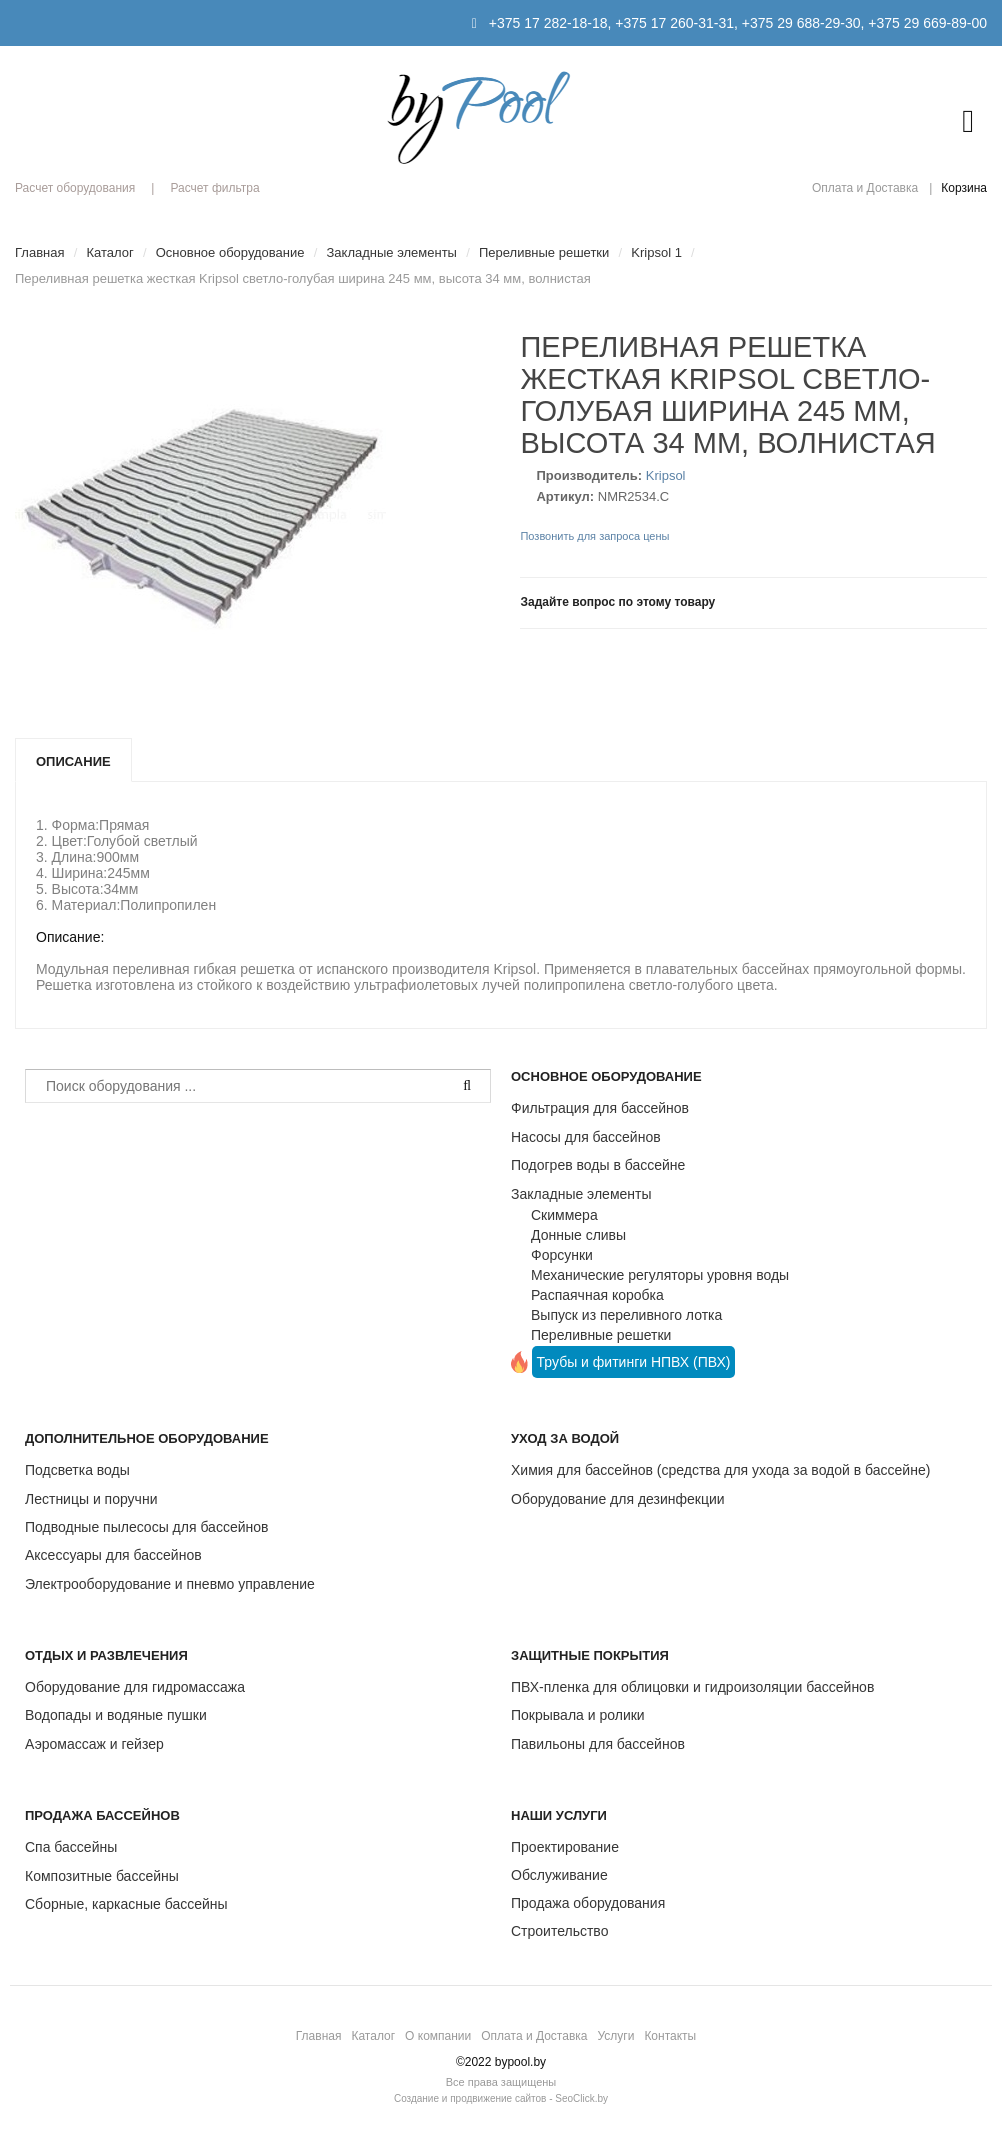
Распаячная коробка (597, 1295)
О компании (438, 2036)
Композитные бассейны (102, 1876)
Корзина (964, 188)
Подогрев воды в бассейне (598, 1165)
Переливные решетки (601, 1335)
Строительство (559, 1931)
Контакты (670, 2036)
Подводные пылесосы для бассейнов (146, 1527)
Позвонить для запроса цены (594, 536)
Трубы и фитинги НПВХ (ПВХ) (634, 1362)
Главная (319, 2036)
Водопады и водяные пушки (116, 1715)
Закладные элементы (581, 1194)
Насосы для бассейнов (586, 1137)
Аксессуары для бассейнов (113, 1555)
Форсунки (562, 1255)
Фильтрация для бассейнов (600, 1108)
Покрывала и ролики (578, 1715)
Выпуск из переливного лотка (626, 1315)
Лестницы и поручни (91, 1499)
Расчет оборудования (75, 188)
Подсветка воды (77, 1470)
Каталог (373, 2036)
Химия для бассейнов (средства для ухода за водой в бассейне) (720, 1470)
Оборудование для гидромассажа (135, 1687)
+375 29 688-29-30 (801, 23)
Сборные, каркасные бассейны (126, 1904)
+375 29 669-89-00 (927, 23)
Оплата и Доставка (865, 188)
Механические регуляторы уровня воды (660, 1275)
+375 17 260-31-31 (674, 23)
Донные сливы (578, 1235)
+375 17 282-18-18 (548, 23)
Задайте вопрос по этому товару (617, 602)
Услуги (615, 2036)
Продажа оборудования (588, 1903)
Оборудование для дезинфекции (618, 1499)
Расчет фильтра (214, 188)
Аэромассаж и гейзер (94, 1744)
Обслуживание (559, 1875)
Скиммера (564, 1215)
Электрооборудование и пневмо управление (170, 1584)
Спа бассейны (71, 1847)
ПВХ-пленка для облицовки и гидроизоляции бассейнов (692, 1687)
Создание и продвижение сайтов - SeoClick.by (501, 2098)
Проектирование (565, 1847)
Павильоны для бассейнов (598, 1744)
